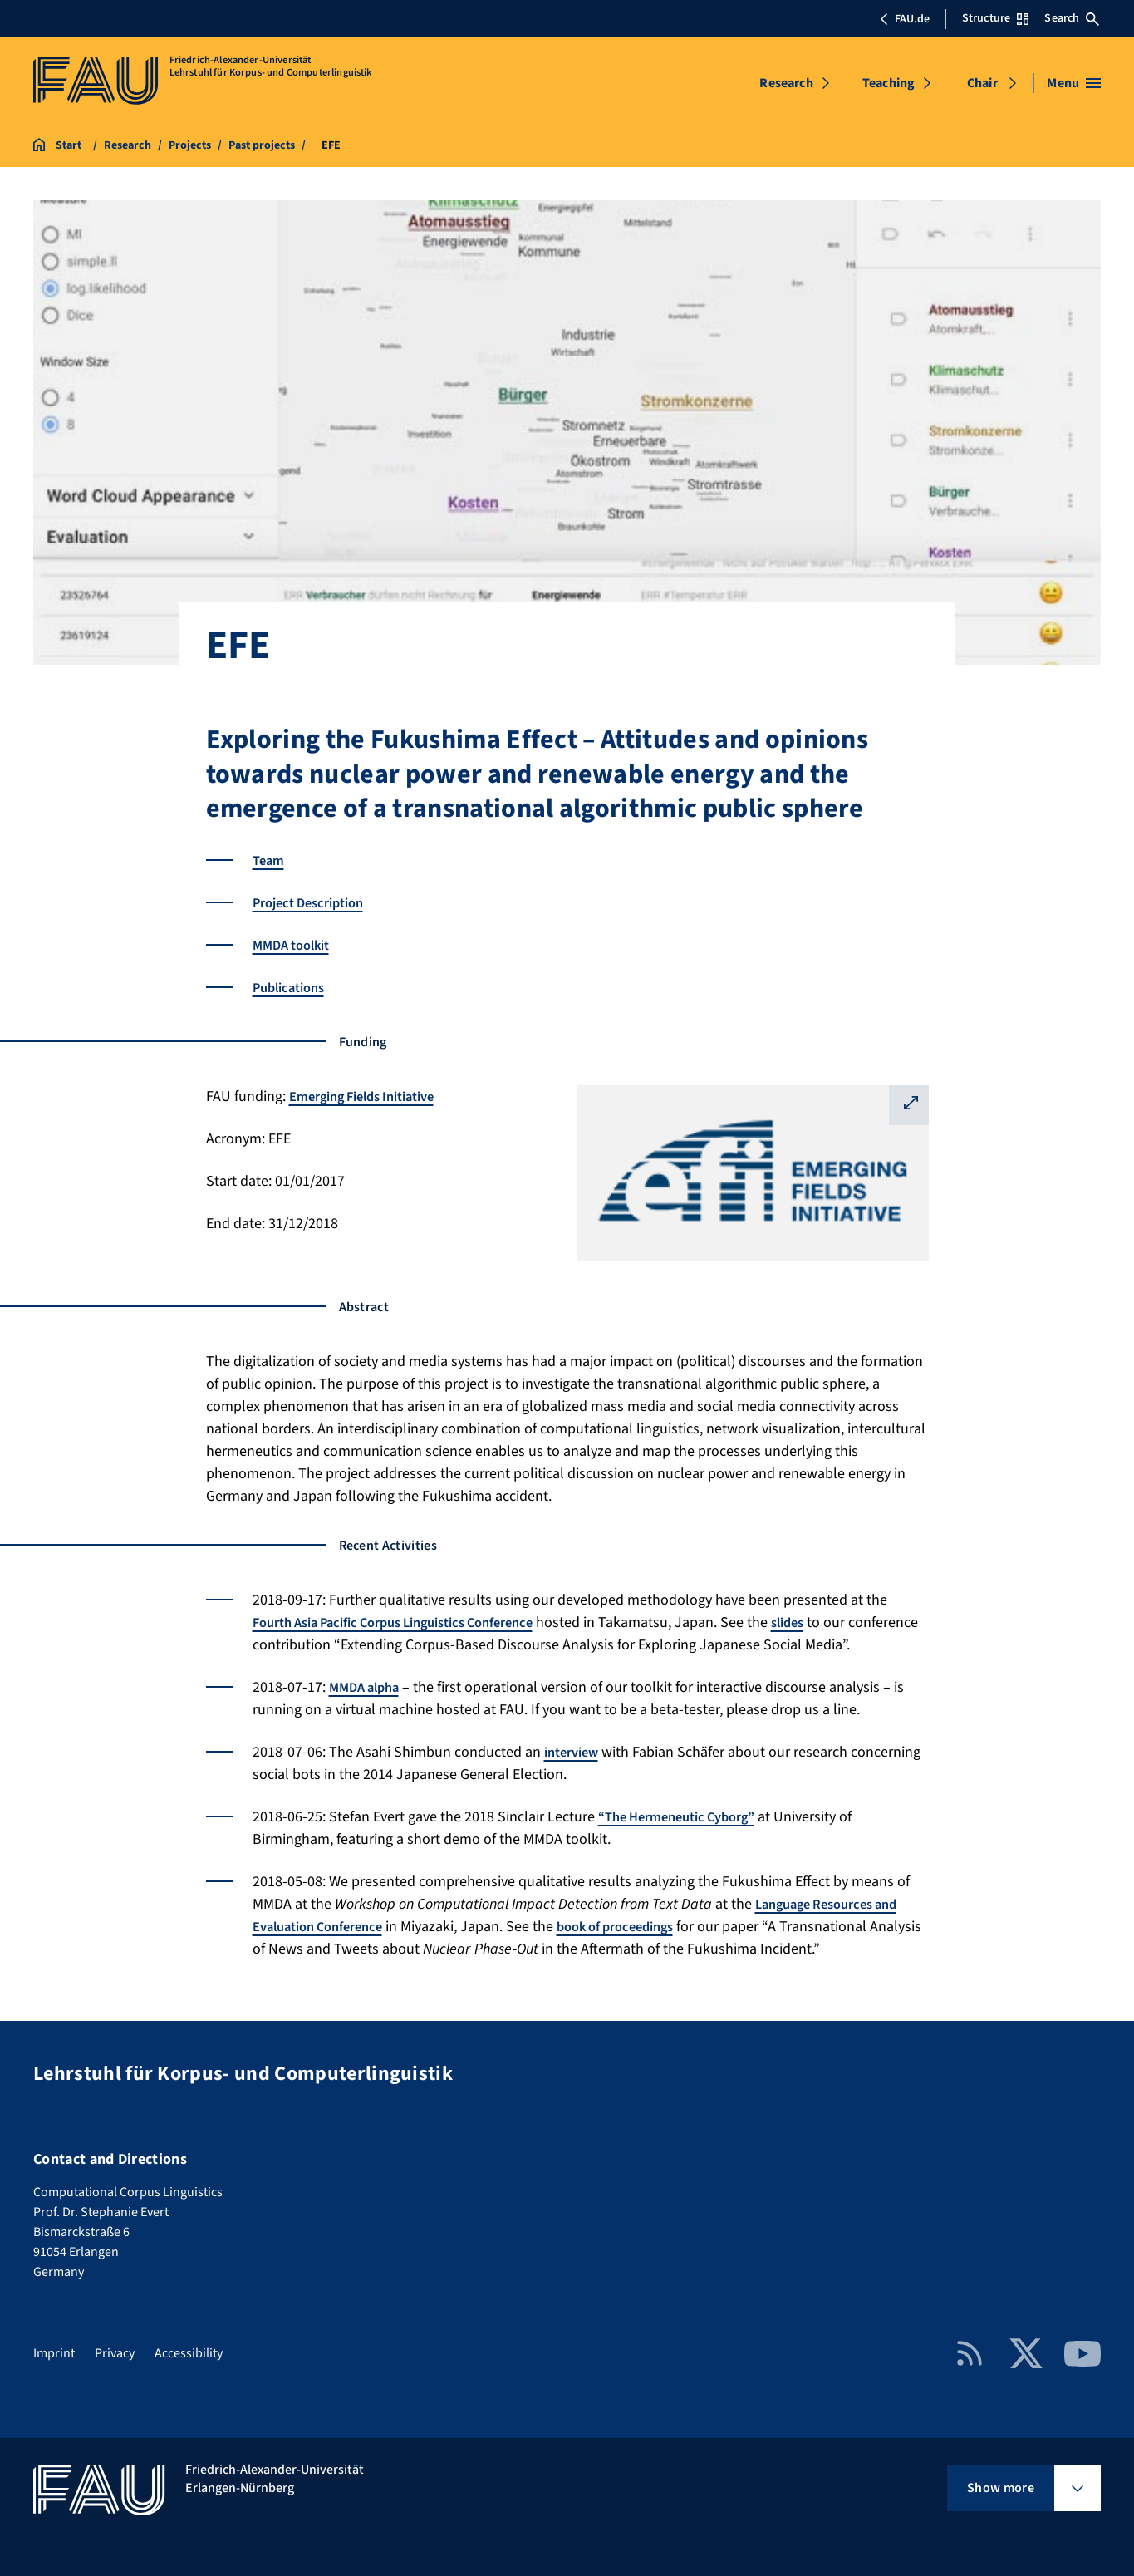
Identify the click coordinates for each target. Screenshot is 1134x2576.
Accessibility (189, 2353)
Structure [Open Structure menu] (995, 18)
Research (785, 83)
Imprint (54, 2353)
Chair (982, 83)
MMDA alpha (368, 1687)
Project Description (315, 902)
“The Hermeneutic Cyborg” (685, 1817)
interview (575, 1752)
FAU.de (904, 19)
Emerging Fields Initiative (371, 1096)
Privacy (115, 2353)
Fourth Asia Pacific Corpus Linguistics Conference (411, 1622)
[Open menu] (1074, 83)
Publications (293, 987)
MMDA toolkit (296, 945)
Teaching (888, 83)
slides (827, 1622)
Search (1071, 18)
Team (270, 860)
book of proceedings (638, 1926)
